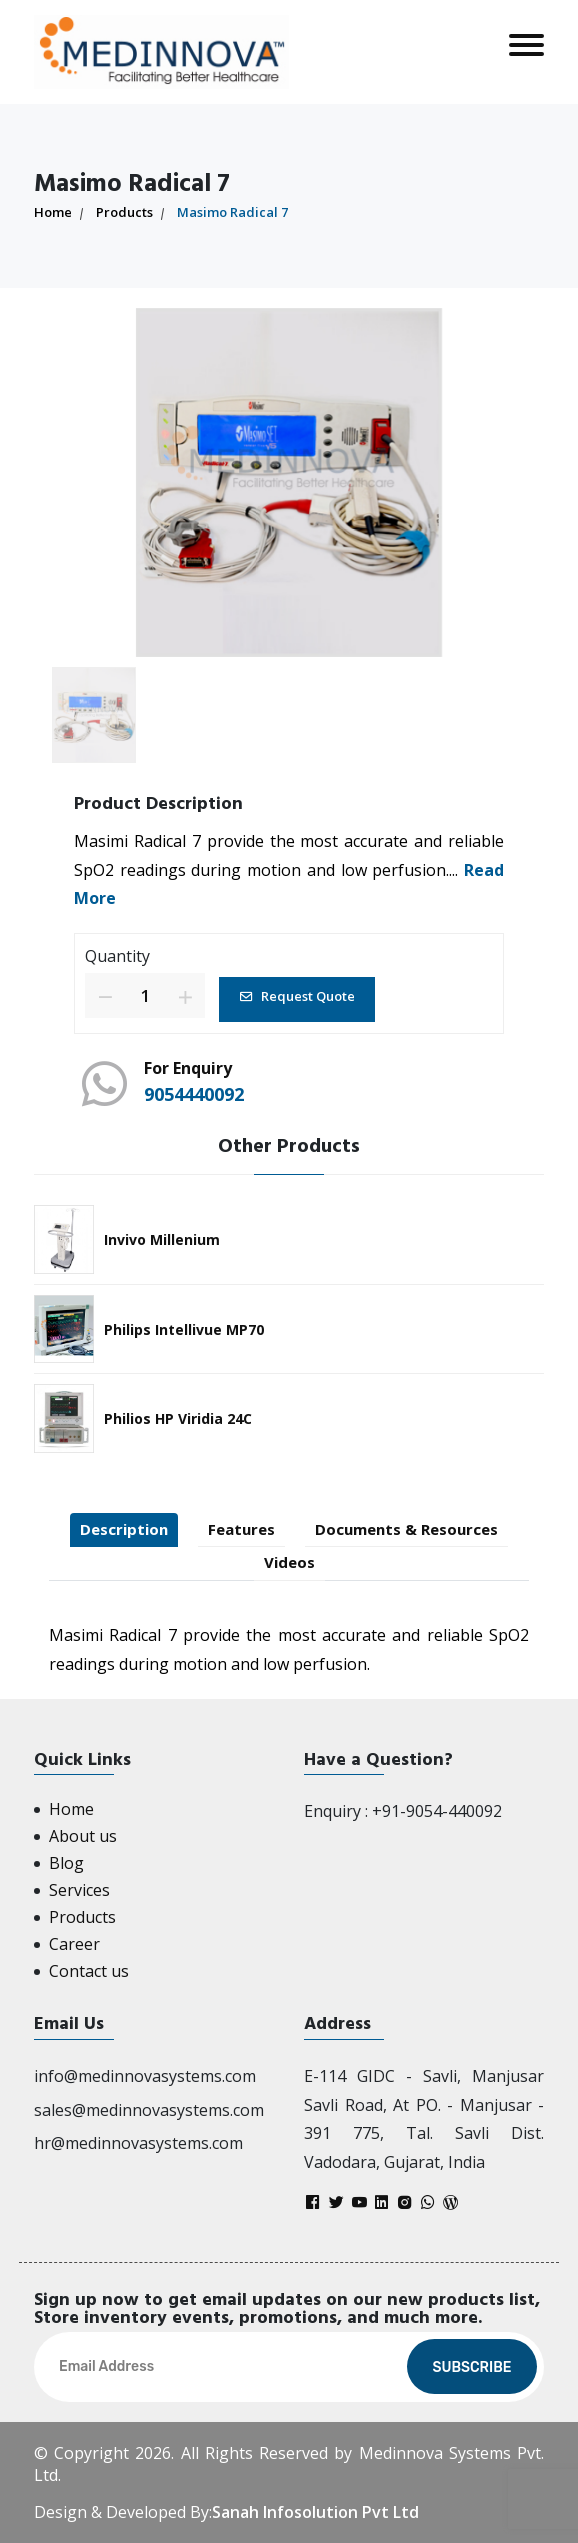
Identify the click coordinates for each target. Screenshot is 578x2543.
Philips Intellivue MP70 (184, 1329)
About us (83, 1836)
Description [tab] (124, 1529)
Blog (66, 1863)
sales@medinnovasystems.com (149, 2110)
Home (53, 212)
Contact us (89, 1971)
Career (74, 1944)
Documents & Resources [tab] (406, 1529)
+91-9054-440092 (437, 1811)
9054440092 (194, 1094)
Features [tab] (241, 1529)
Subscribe (471, 2367)
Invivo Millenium (162, 1239)
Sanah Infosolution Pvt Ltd (315, 2512)
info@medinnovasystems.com (145, 2076)
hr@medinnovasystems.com (138, 2143)
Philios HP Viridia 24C (178, 1418)
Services (79, 1890)
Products (124, 212)
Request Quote (297, 996)
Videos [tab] (289, 1562)
